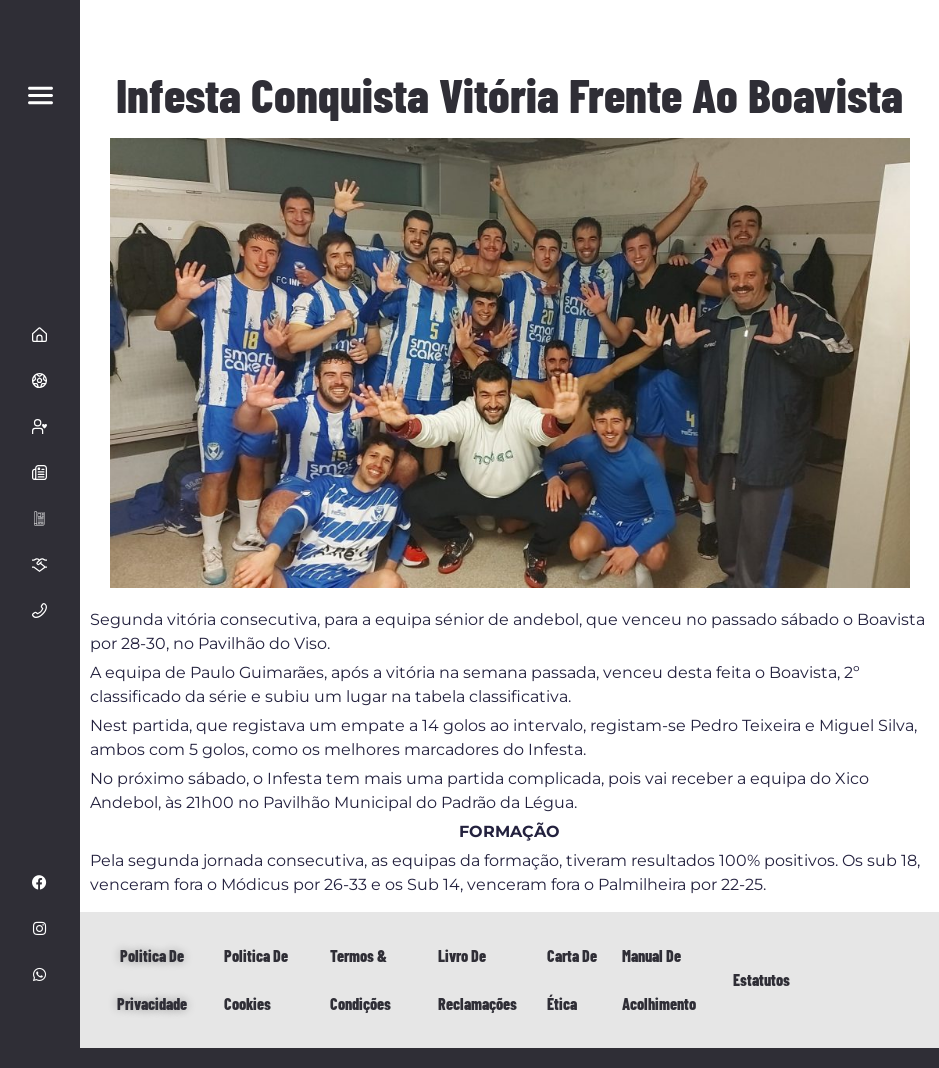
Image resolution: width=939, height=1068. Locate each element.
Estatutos (761, 979)
